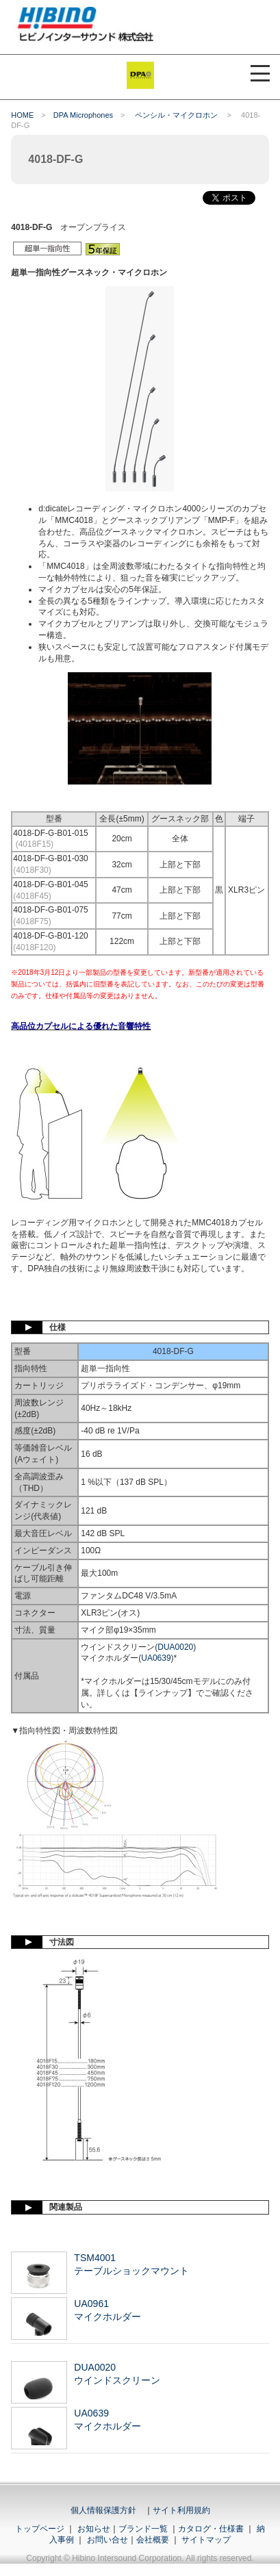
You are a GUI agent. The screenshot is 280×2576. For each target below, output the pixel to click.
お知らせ (93, 2529)
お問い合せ (107, 2540)
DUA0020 (175, 1647)
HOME (22, 115)
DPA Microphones (83, 115)
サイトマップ (206, 2540)
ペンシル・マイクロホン (177, 115)
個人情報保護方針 (103, 2510)
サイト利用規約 (181, 2510)
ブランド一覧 (143, 2529)
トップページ (39, 2529)
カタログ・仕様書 (211, 2529)
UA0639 (155, 1658)
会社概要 (152, 2540)
